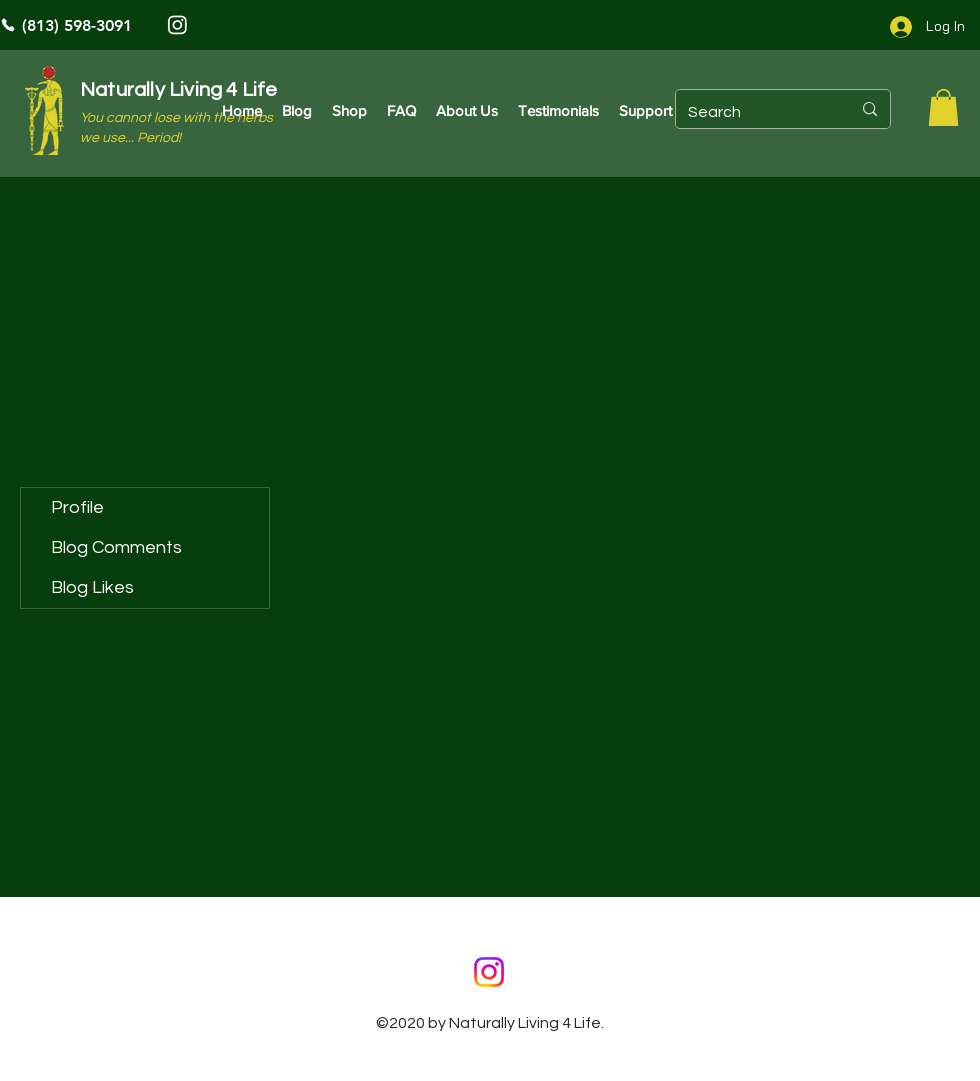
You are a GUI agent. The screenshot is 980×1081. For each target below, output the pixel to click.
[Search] (754, 112)
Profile (77, 507)
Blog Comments (116, 547)
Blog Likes (92, 587)
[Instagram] (177, 24)
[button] (943, 107)
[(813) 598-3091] (135, 25)
